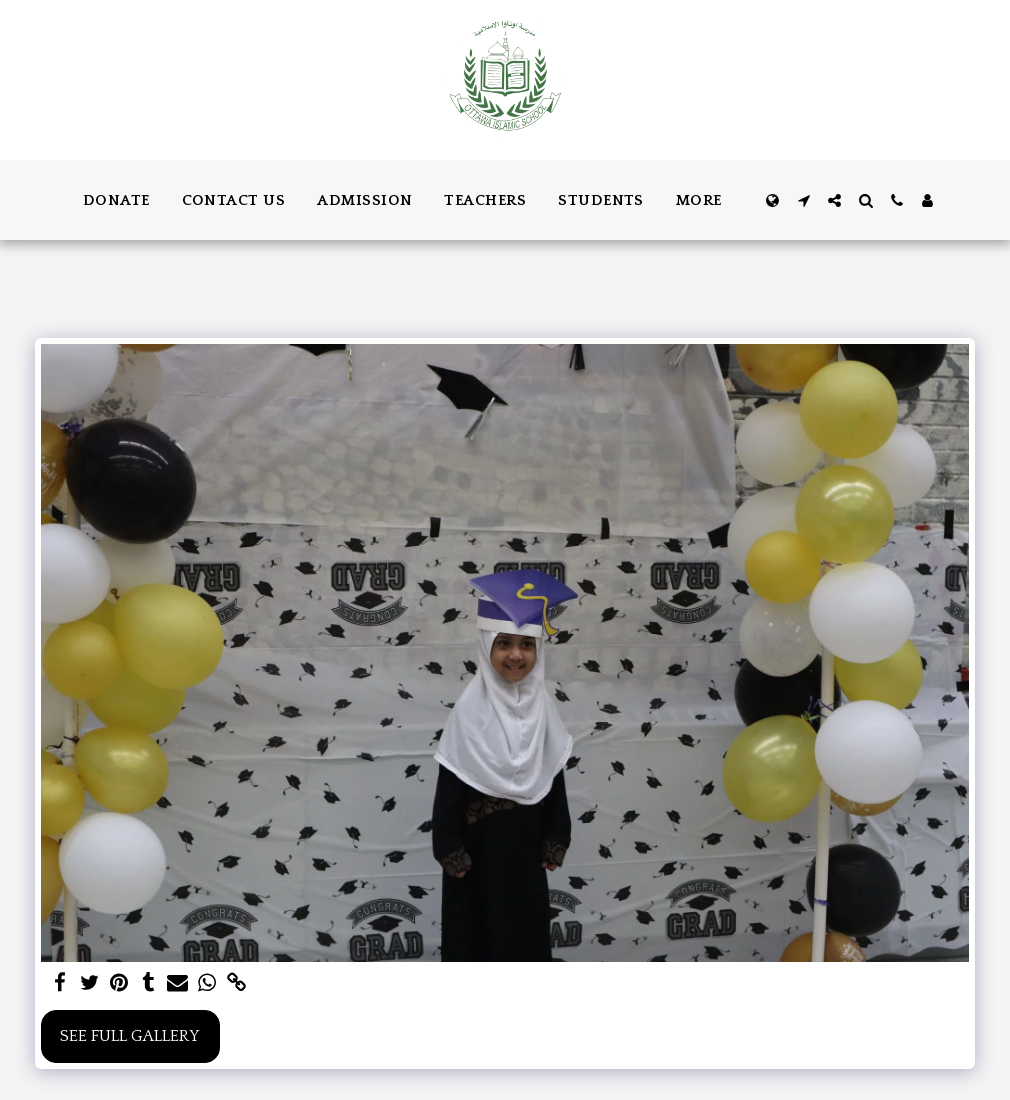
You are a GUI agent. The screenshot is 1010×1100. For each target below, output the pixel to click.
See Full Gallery (130, 1036)
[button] (803, 200)
